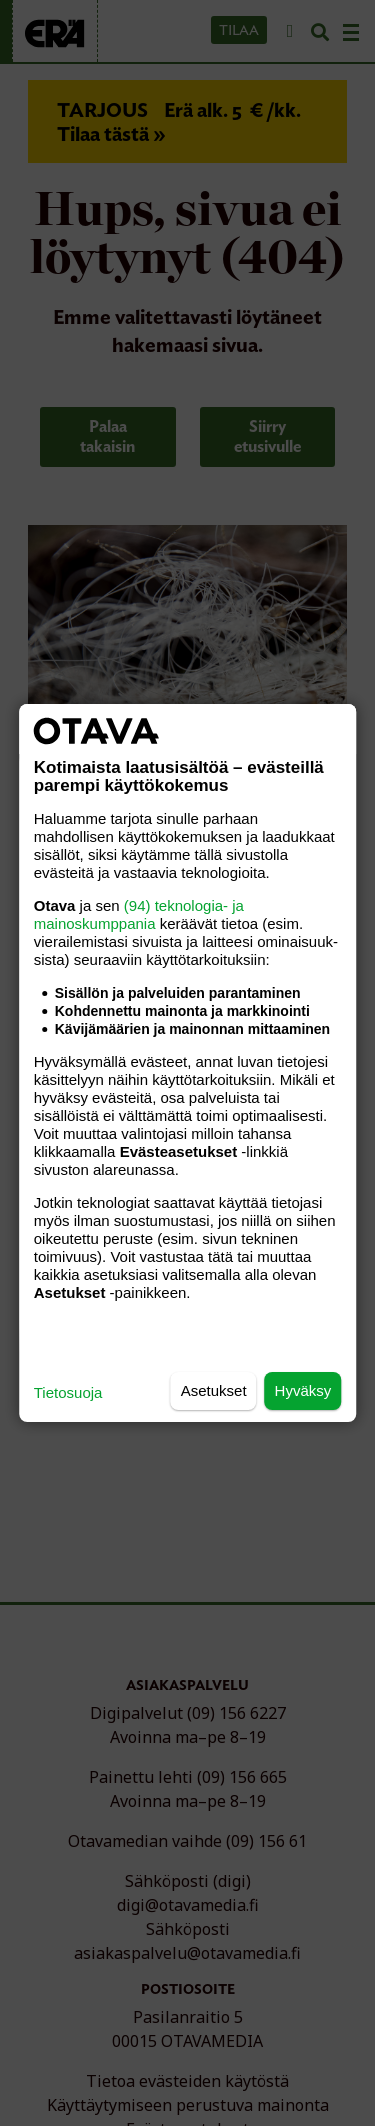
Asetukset (214, 1390)
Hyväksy (303, 1390)
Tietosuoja (68, 1392)
